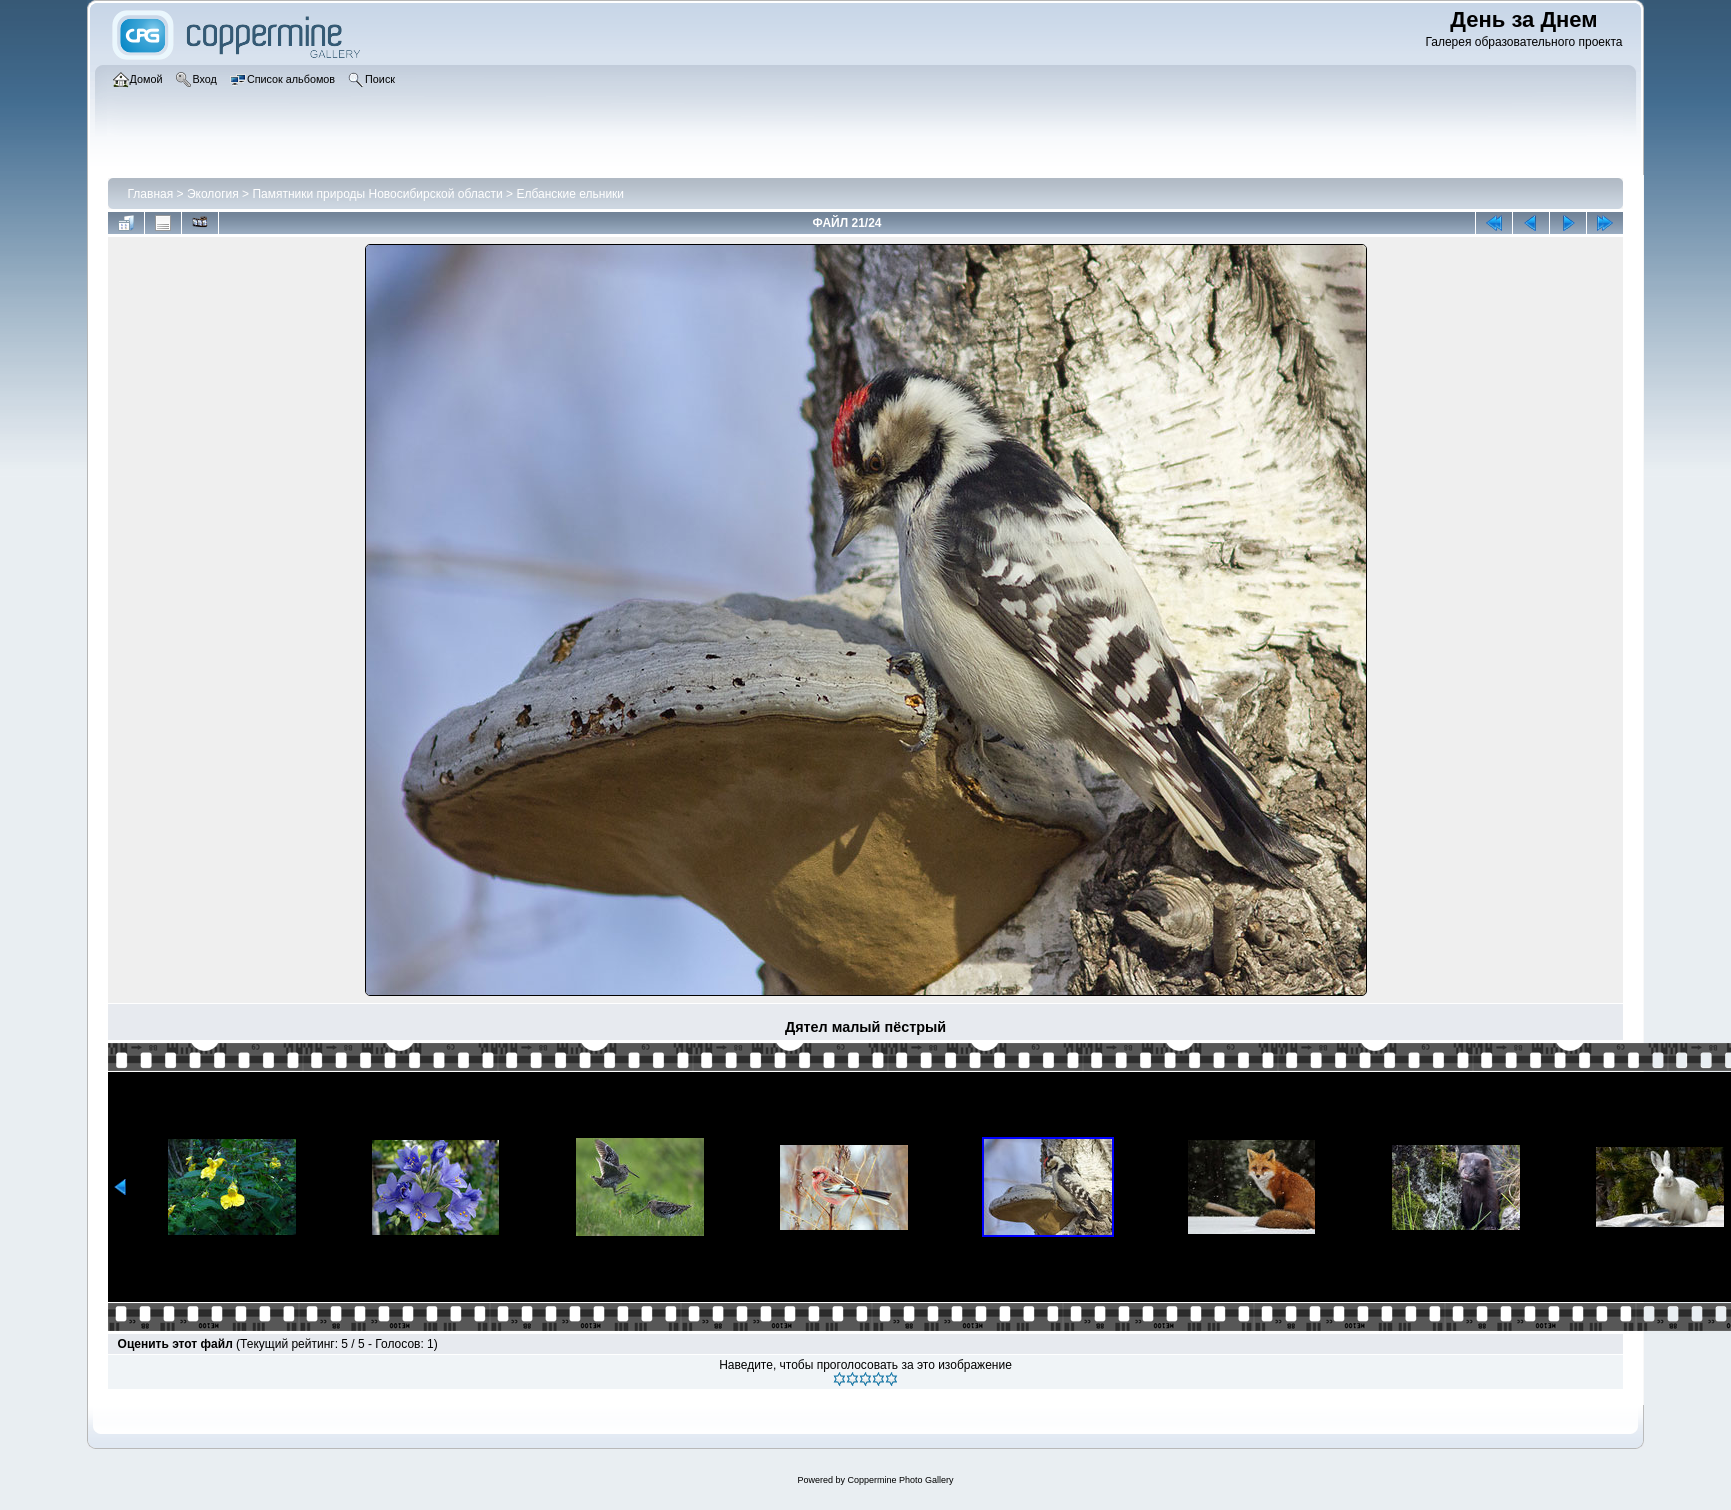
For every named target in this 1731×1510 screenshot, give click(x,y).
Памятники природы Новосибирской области (377, 194)
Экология (213, 194)
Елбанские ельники (570, 194)
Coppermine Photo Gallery (900, 1480)
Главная (151, 194)
